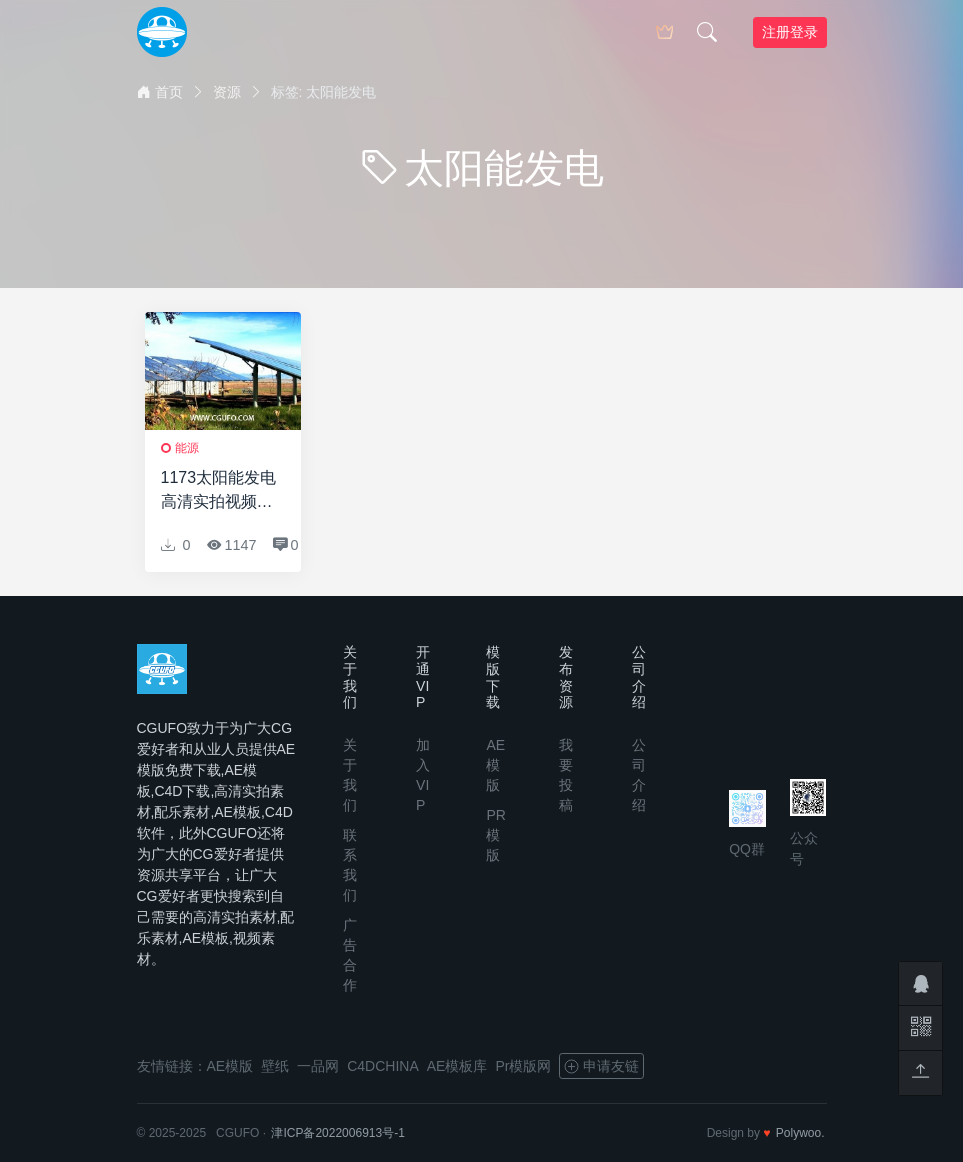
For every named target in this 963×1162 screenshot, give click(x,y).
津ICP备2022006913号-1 (337, 1133)
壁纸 (275, 1066)
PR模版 (495, 835)
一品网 (318, 1066)
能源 (187, 448)
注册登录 (790, 32)
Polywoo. (800, 1133)
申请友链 (601, 1066)
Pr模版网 (523, 1066)
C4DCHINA (383, 1066)
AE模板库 (457, 1066)
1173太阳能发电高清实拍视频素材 (219, 491)
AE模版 (495, 765)
